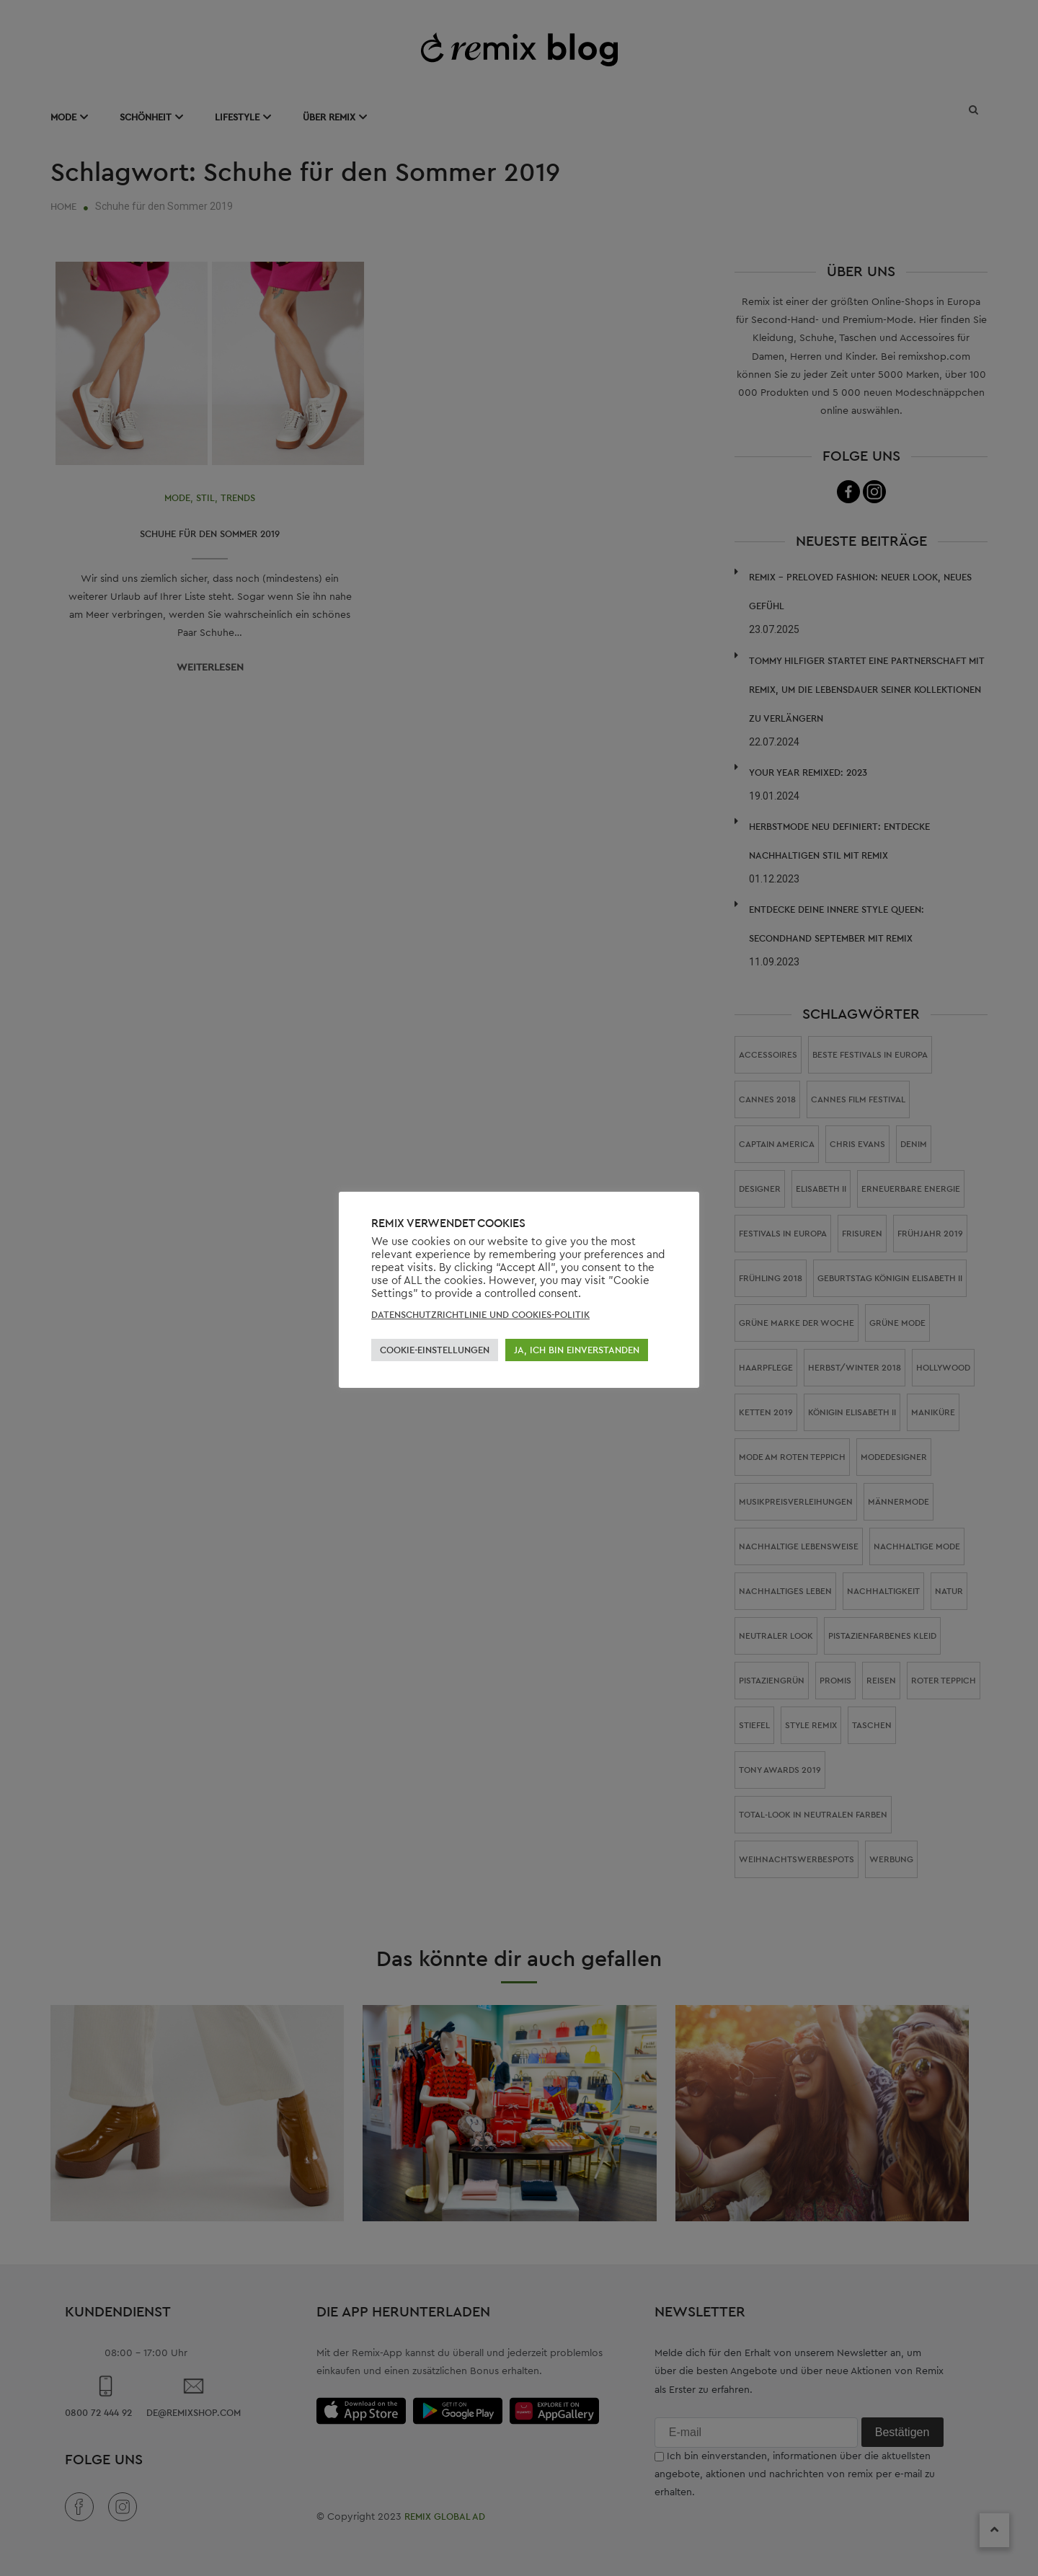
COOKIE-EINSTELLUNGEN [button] (434, 1350)
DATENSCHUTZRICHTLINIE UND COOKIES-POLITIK (480, 1314)
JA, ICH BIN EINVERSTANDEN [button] (576, 1350)
